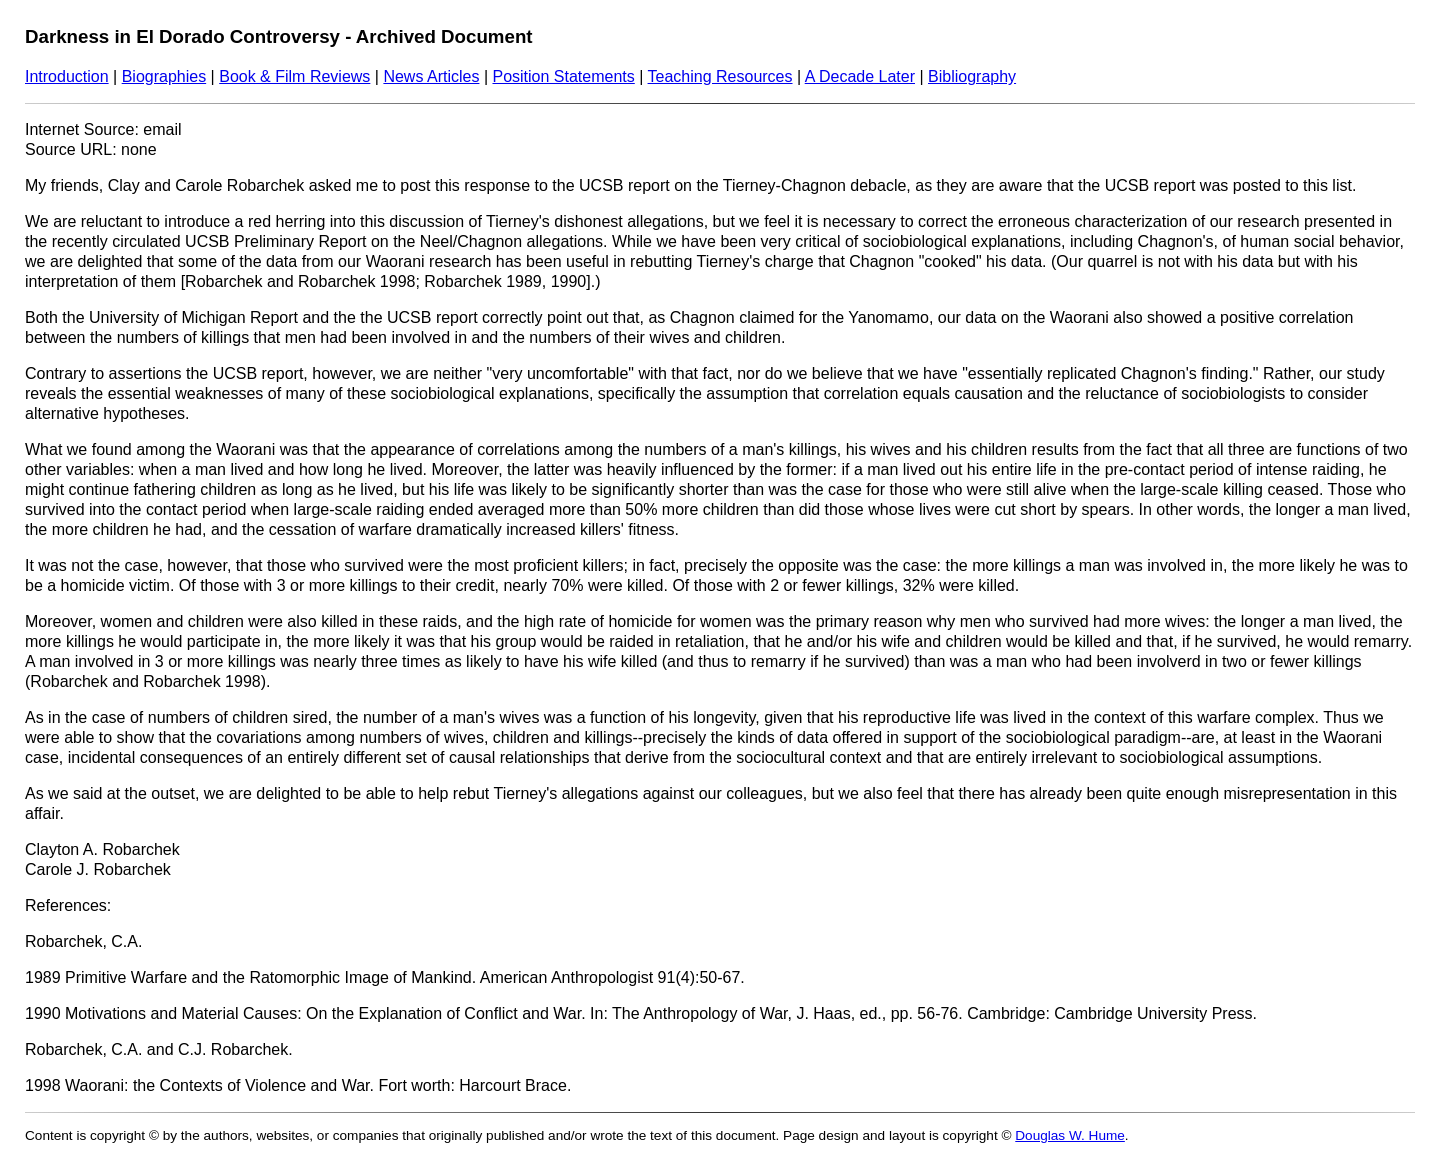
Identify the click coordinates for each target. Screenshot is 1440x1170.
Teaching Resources (720, 76)
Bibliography (972, 76)
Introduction (67, 76)
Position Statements (563, 76)
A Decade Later (860, 76)
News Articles (431, 76)
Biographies (164, 76)
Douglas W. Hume (1070, 1135)
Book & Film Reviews (294, 76)
